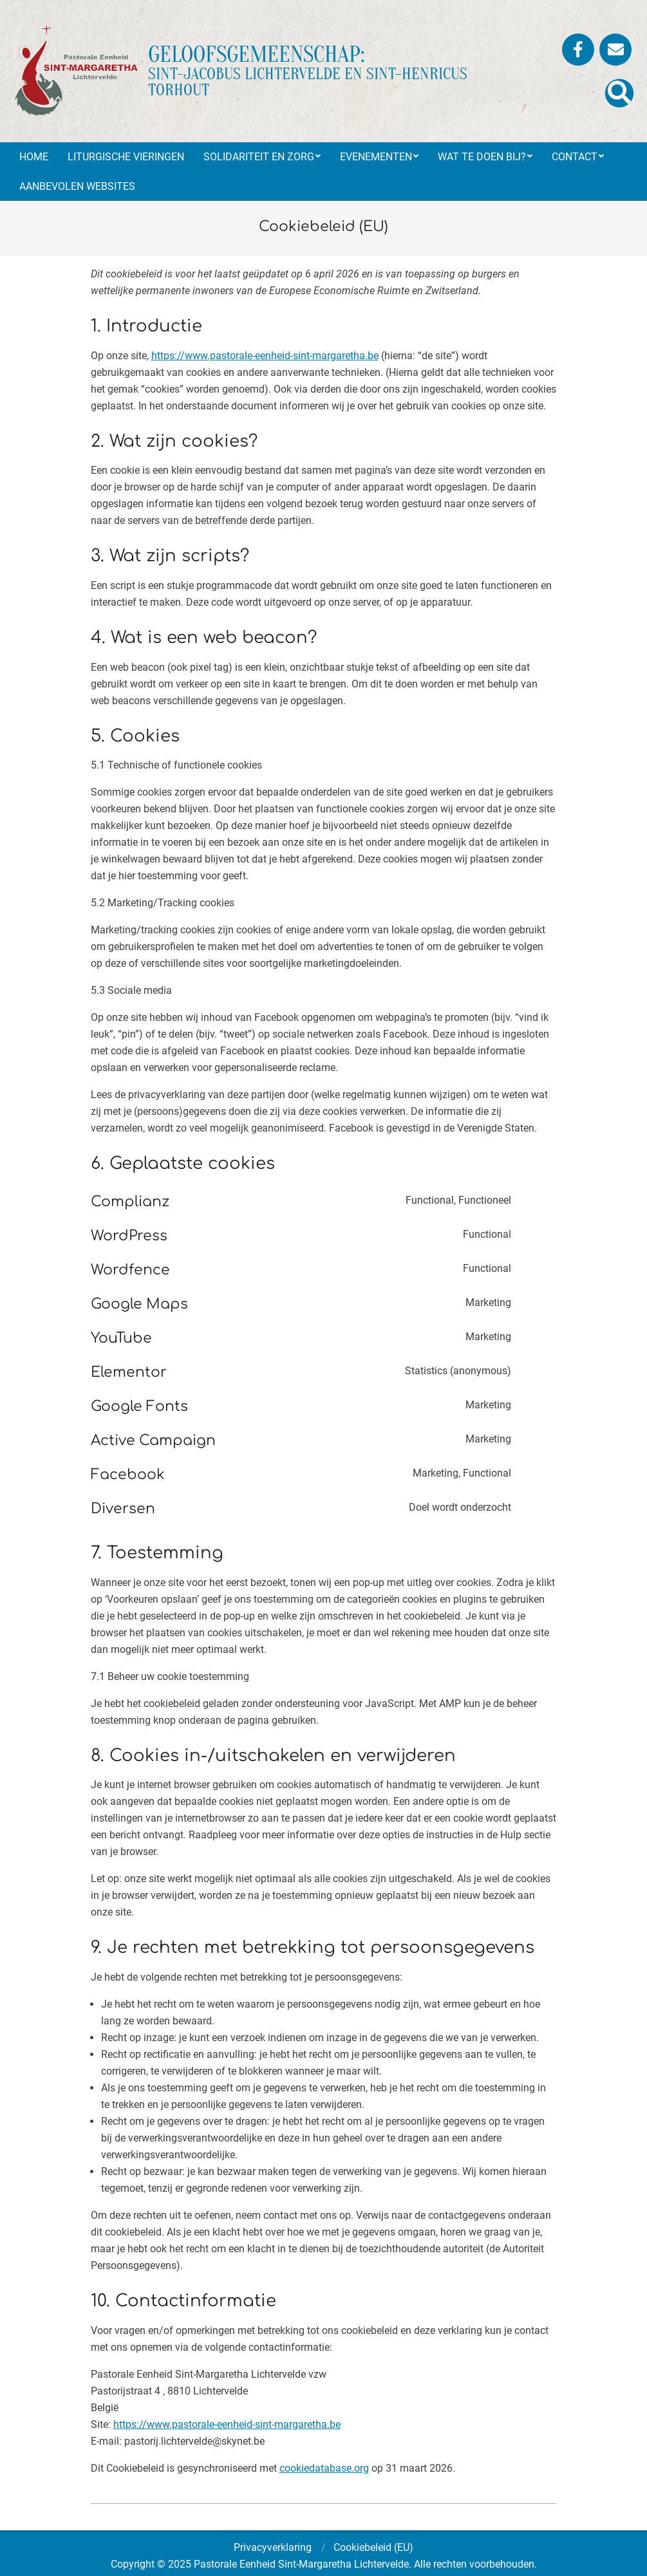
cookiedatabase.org (324, 2468)
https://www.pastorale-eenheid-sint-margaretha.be (265, 356)
